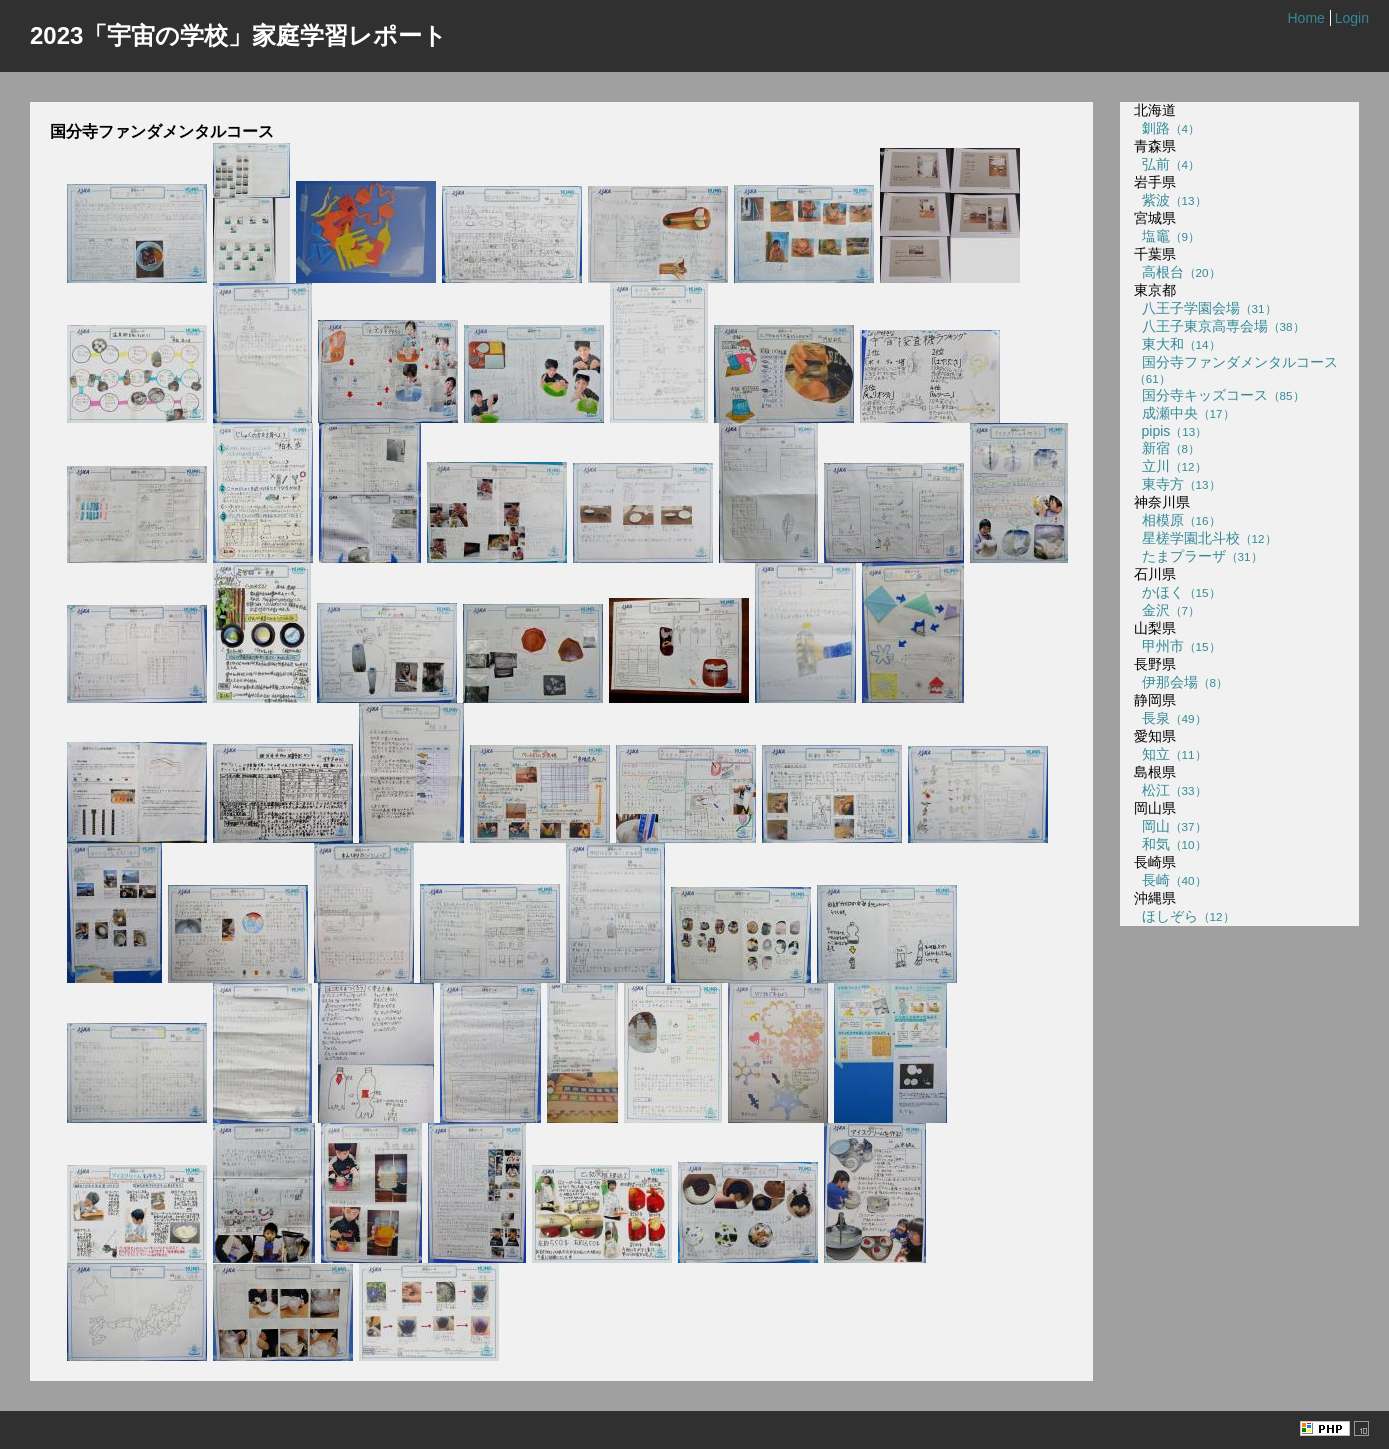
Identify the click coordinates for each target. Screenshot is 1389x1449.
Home (1305, 18)
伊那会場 (1181, 682)
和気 (1170, 844)
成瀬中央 (1184, 413)
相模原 (1177, 520)
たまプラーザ (1198, 556)
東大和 (1177, 344)
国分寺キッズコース (1219, 395)
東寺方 (1177, 484)
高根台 (1177, 272)
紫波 (1170, 200)
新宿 (1167, 448)
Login (1352, 18)
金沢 (1167, 610)
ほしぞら (1184, 916)
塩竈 (1167, 236)
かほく (1177, 592)
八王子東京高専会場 (1219, 326)
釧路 (1167, 128)
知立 (1170, 754)
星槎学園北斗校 (1205, 538)
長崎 (1170, 880)
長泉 (1170, 718)
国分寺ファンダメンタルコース (1236, 369)
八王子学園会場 (1205, 308)
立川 (1170, 466)
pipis (1171, 431)
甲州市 (1177, 646)
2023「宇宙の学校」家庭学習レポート (238, 35)
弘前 (1167, 164)
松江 (1170, 790)
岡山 (1170, 826)
